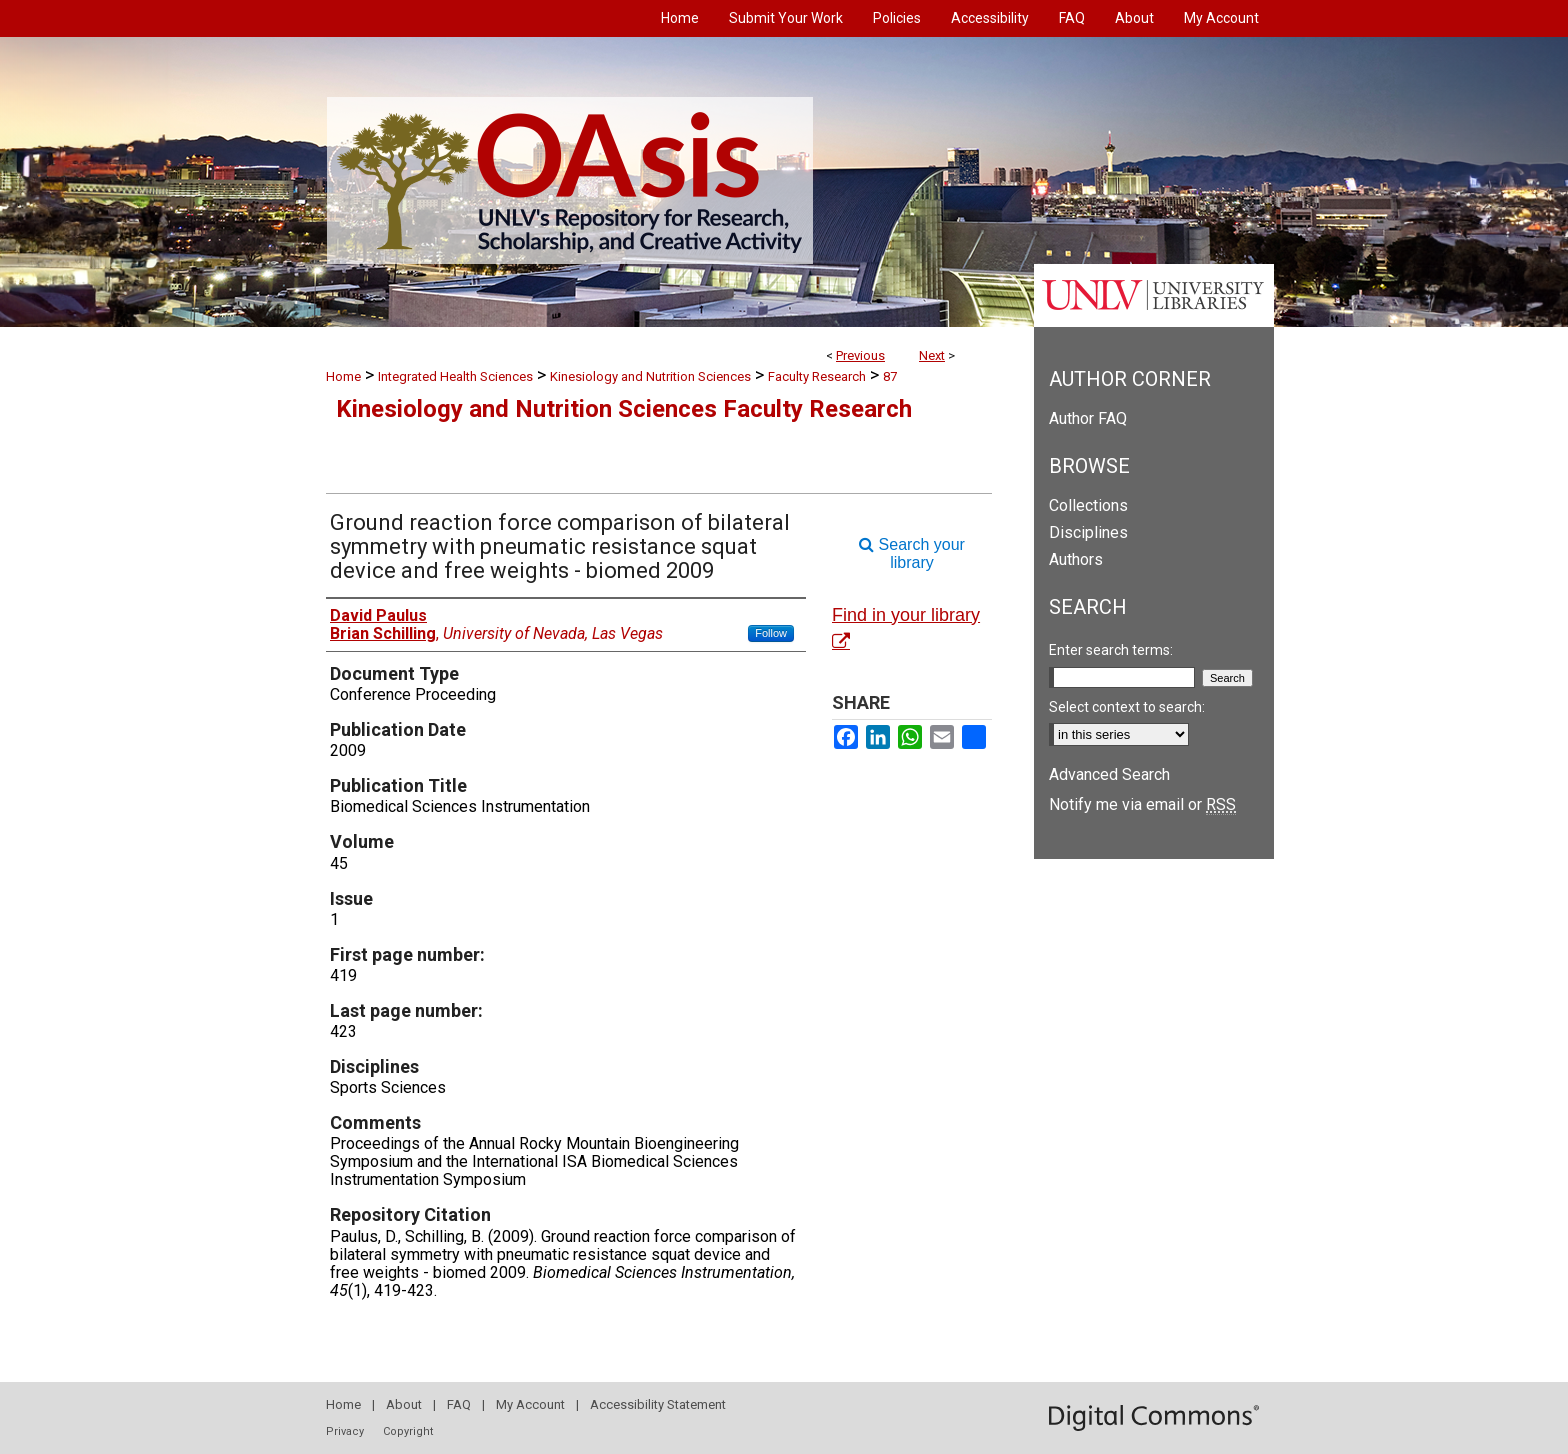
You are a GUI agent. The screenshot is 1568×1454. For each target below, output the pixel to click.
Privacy (345, 1431)
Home (343, 376)
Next (932, 355)
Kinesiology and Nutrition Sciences (650, 376)
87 (890, 376)
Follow (771, 633)
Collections (1088, 505)
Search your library (912, 553)
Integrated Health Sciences (455, 376)
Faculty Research (817, 376)
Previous (860, 355)
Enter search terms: (1111, 650)
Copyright (408, 1431)
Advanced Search (1109, 774)
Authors (1076, 559)
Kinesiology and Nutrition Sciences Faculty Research (624, 409)
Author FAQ (1088, 418)
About (404, 1404)
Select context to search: (1127, 707)
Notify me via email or (1142, 804)
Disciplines (1088, 532)
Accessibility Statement (658, 1404)
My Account (530, 1404)
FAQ (459, 1404)
